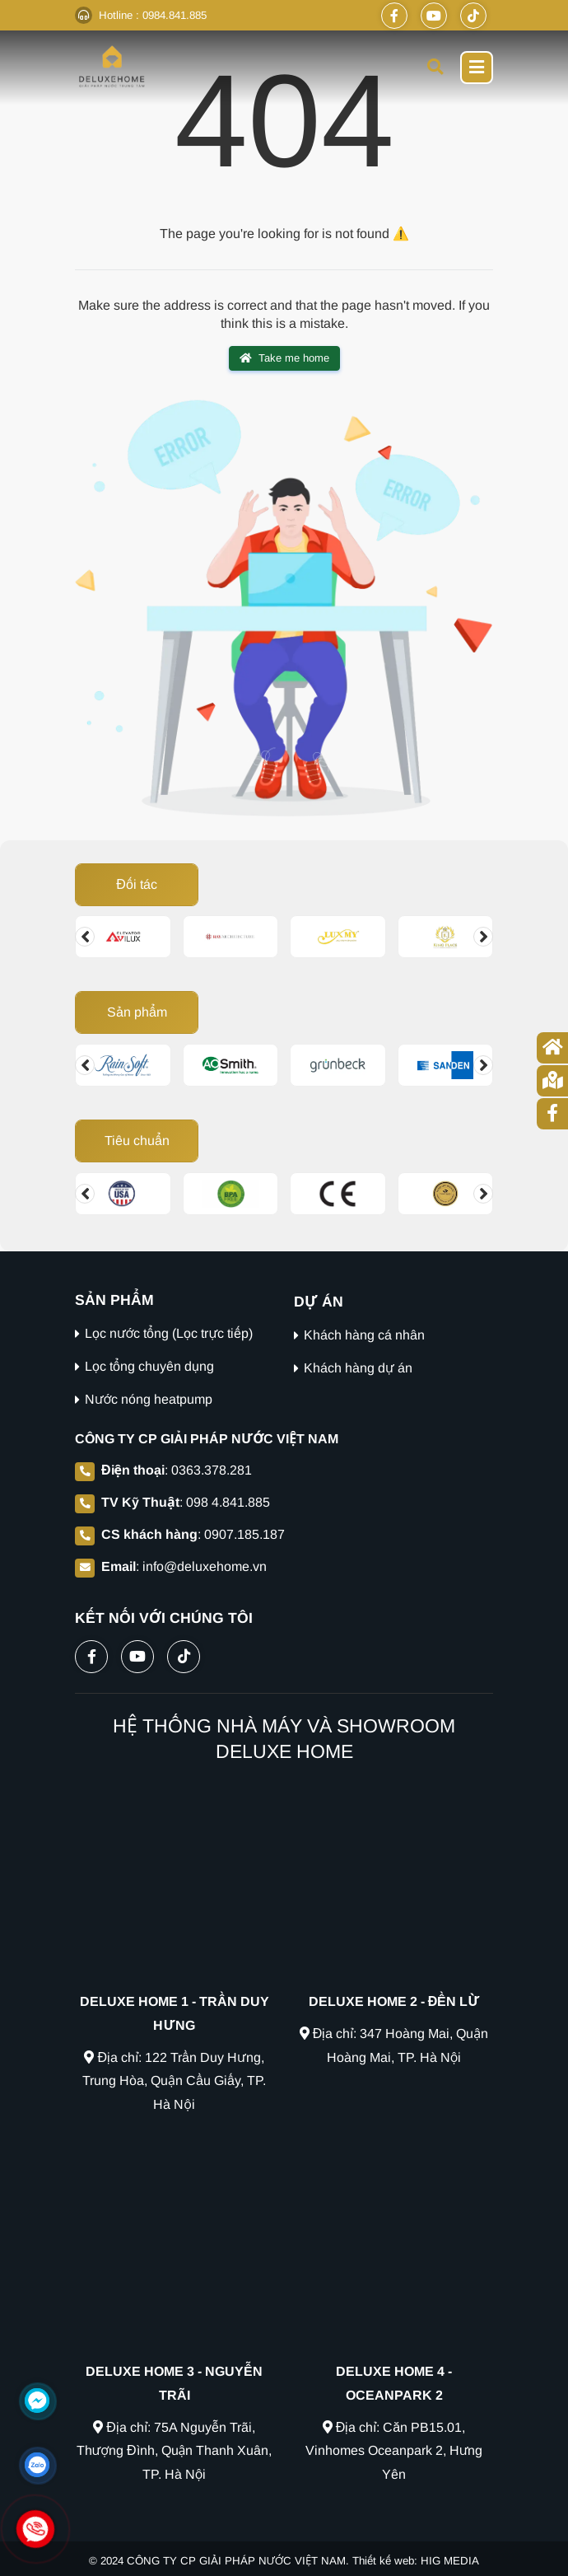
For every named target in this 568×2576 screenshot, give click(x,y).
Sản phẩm (137, 1012)
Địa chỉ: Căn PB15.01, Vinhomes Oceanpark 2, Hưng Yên (394, 2451)
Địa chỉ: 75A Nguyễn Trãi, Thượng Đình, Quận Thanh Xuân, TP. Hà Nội (174, 2451)
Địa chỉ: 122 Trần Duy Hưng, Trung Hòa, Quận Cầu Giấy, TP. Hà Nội (174, 2081)
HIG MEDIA (450, 2561)
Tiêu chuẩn (137, 1141)
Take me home (284, 358)
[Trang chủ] (552, 1048)
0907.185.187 (244, 1534)
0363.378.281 (211, 1470)
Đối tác (136, 884)
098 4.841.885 (228, 1502)
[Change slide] (85, 937)
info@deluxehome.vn (204, 1566)
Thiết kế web (383, 2561)
